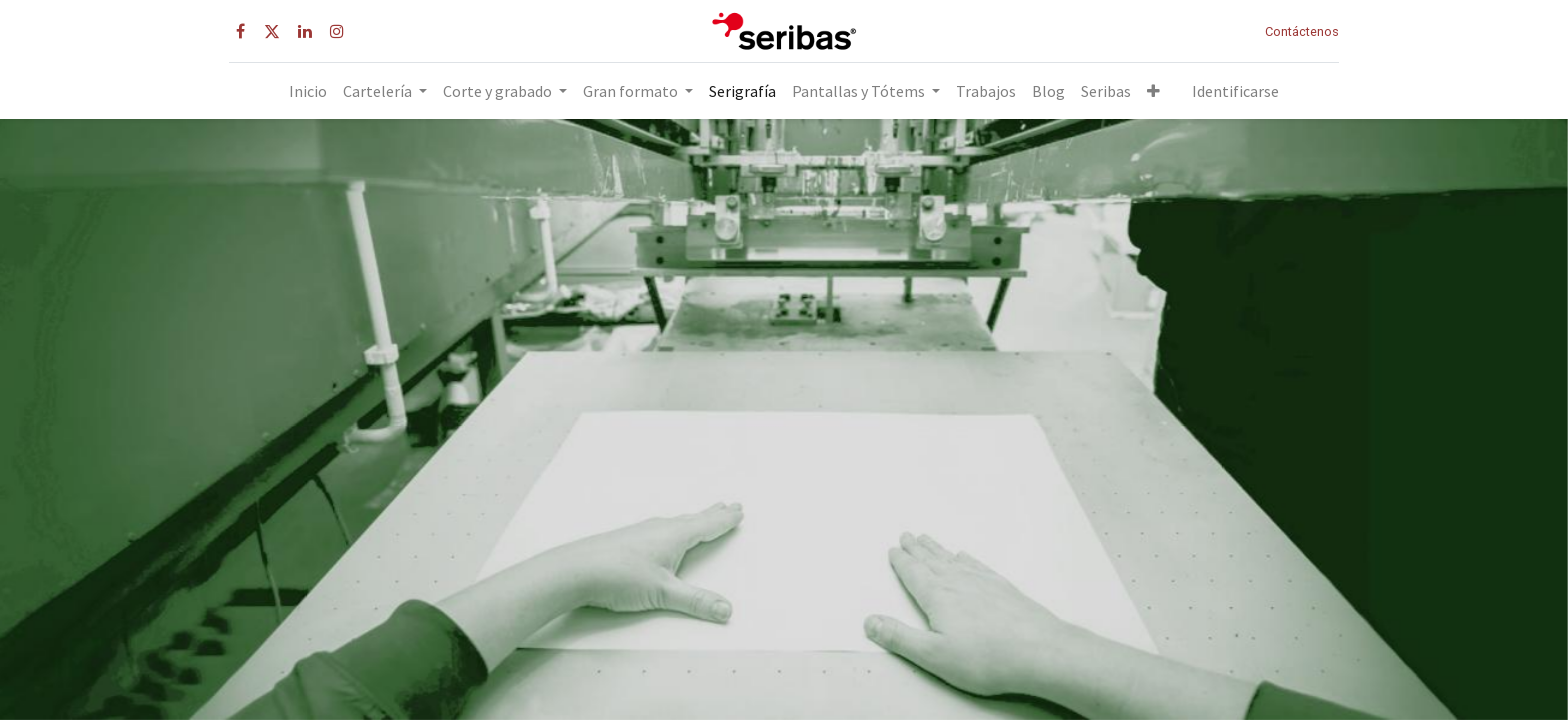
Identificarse (1235, 91)
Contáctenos (1302, 31)
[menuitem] (308, 91)
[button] (1153, 91)
